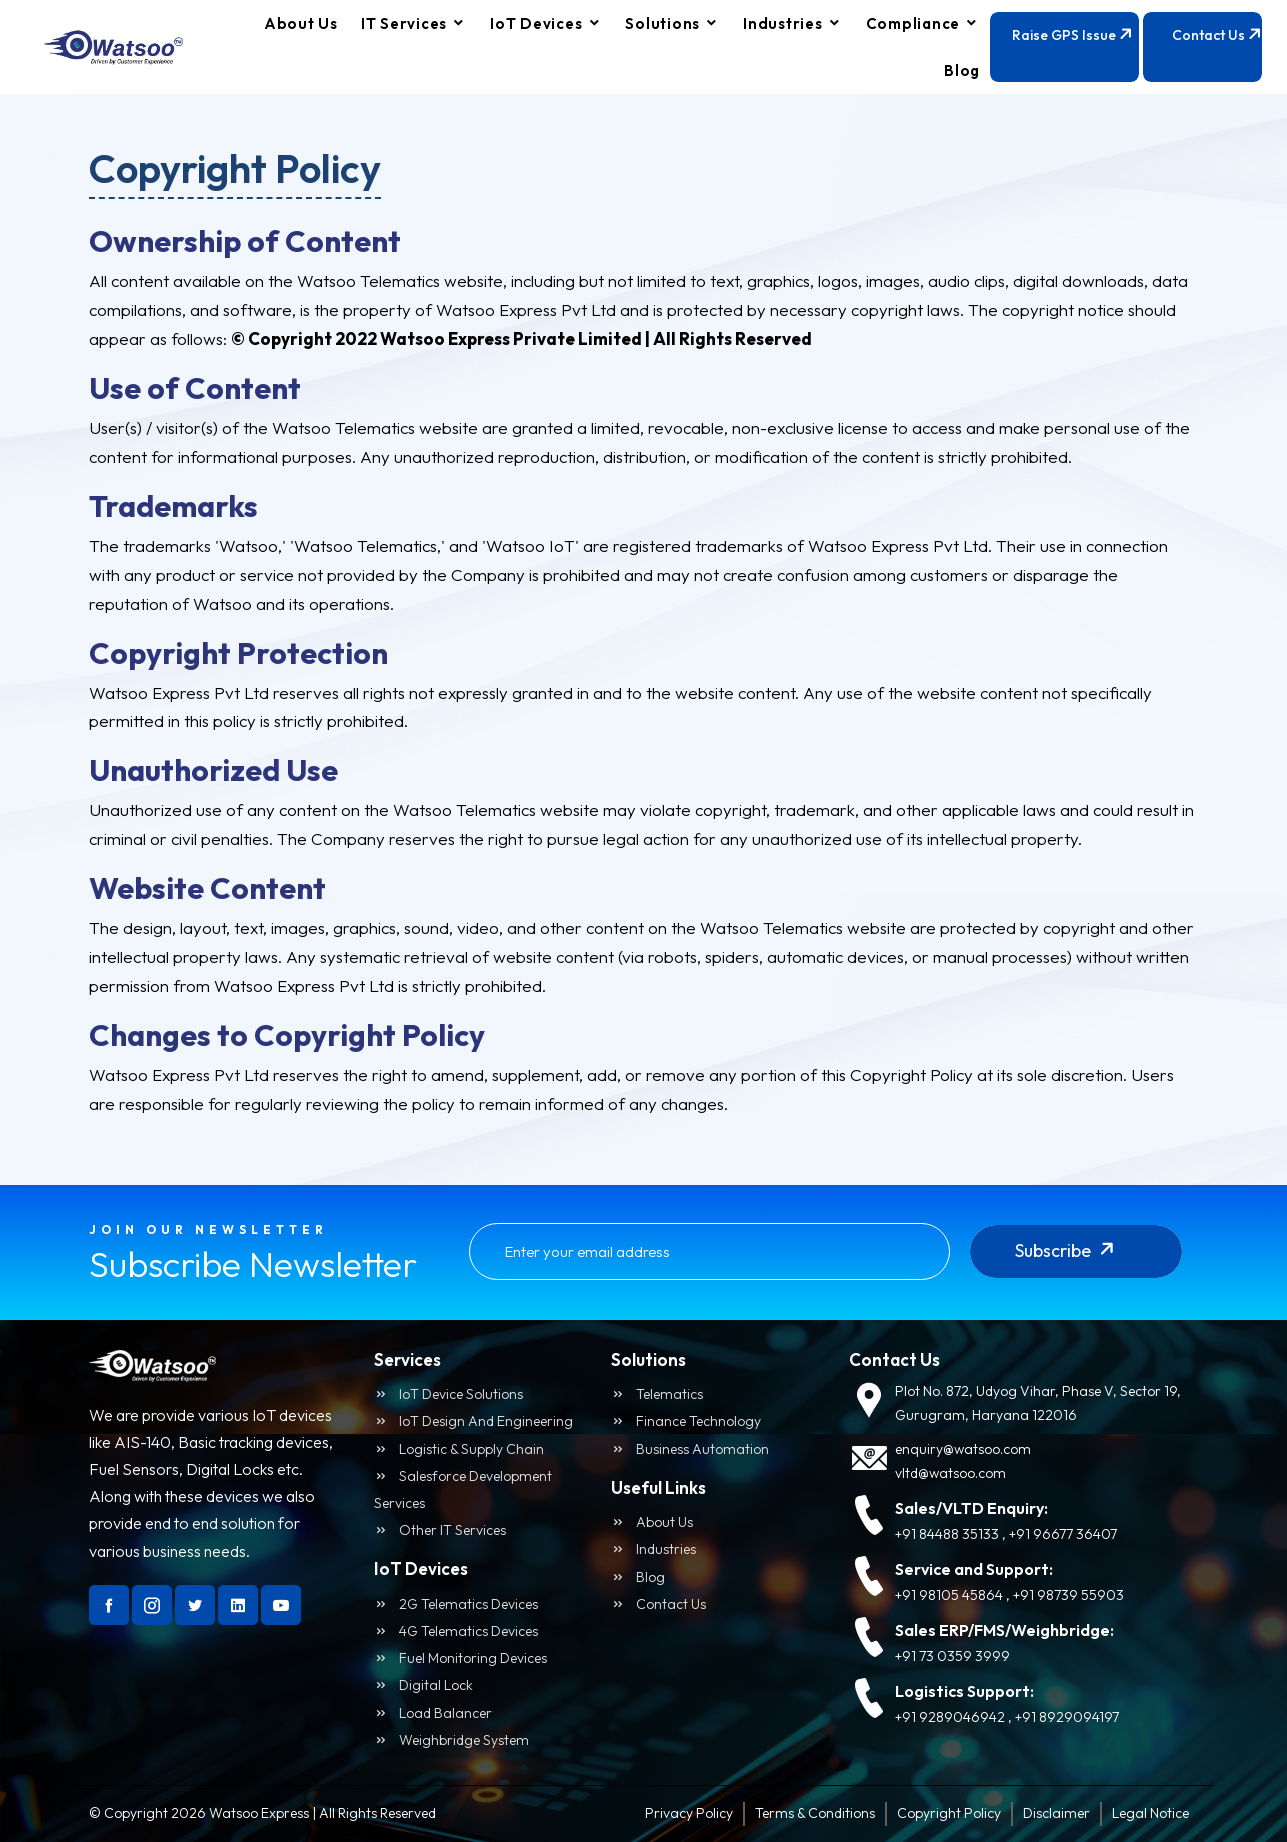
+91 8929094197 (1067, 1717)
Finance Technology (686, 1421)
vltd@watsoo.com (950, 1473)
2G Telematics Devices (456, 1604)
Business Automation (690, 1449)
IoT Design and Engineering (473, 1421)
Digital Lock (423, 1685)
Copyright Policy (949, 1813)
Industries (783, 23)
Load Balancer (433, 1713)
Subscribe (1068, 1258)
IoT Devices (536, 23)
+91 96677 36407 (1063, 1534)
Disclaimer (1056, 1813)
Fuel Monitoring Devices (460, 1658)
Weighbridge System (451, 1740)
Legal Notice (1150, 1813)
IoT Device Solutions (448, 1394)
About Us (301, 23)
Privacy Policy (689, 1813)
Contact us (658, 1604)
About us (652, 1522)
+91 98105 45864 (949, 1595)
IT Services (404, 23)
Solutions (662, 23)
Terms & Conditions (815, 1813)
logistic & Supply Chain (459, 1449)
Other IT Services (440, 1530)
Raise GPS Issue (1075, 51)
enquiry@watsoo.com (963, 1449)
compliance (913, 23)
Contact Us (1217, 51)
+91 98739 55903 (1068, 1595)
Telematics (657, 1394)
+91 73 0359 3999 (952, 1656)
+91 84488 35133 (947, 1534)
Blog (962, 70)
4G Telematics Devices (456, 1631)
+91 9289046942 (950, 1717)
